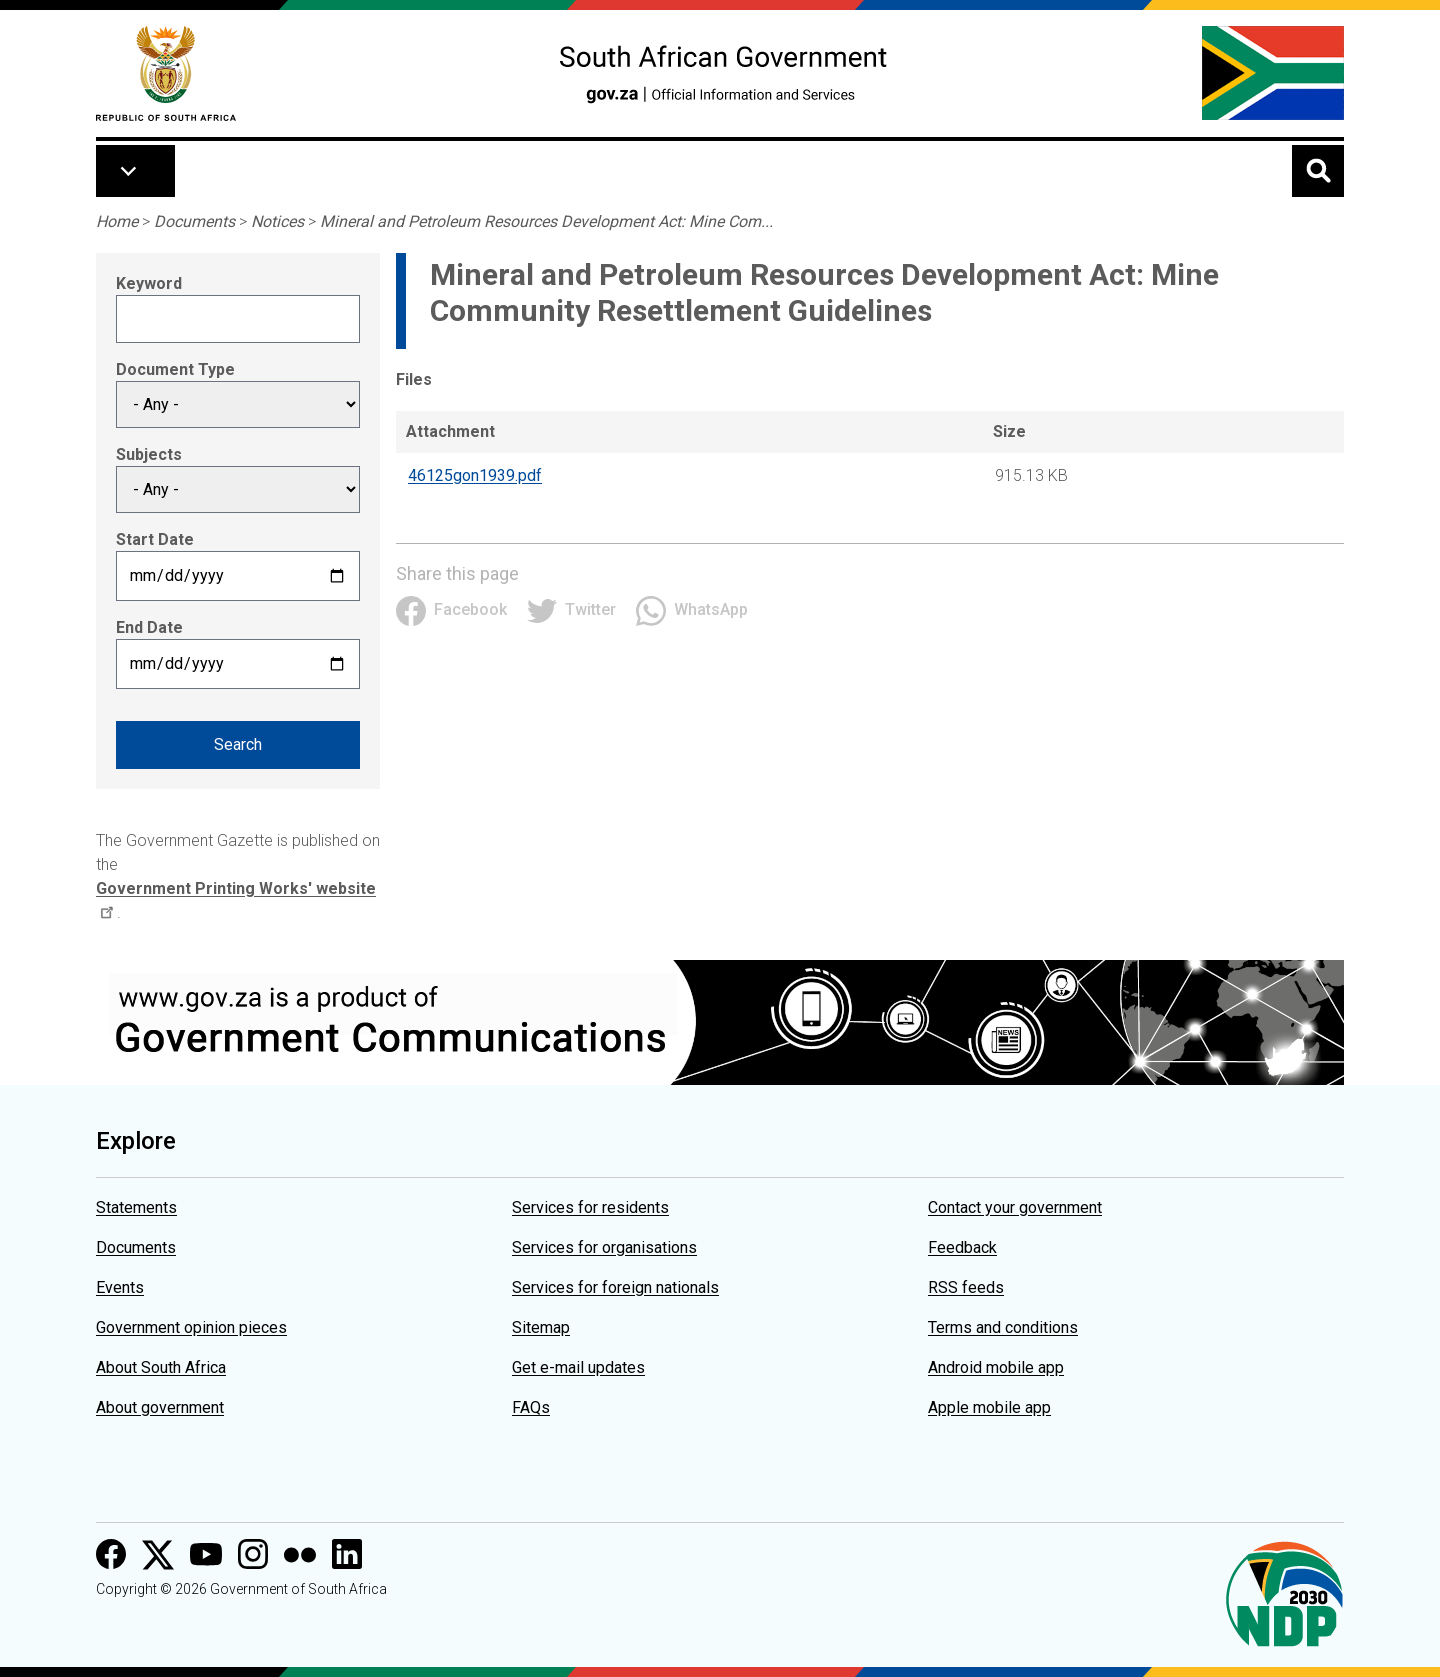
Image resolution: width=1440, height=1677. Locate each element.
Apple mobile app (989, 1407)
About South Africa (161, 1367)
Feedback (962, 1247)
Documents (194, 221)
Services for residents (590, 1207)
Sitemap (541, 1327)
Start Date (155, 539)
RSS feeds (966, 1287)
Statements (136, 1207)
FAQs (531, 1407)
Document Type (175, 369)
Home (117, 221)
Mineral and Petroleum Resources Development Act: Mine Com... (546, 221)
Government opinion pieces (191, 1327)
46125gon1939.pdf (475, 475)
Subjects (149, 454)
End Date (149, 627)
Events (120, 1287)
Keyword (149, 283)
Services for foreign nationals (615, 1287)
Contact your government (1015, 1207)
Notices (277, 221)
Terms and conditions (1003, 1327)
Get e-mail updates (578, 1367)
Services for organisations (604, 1247)
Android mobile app (996, 1367)
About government (160, 1407)
